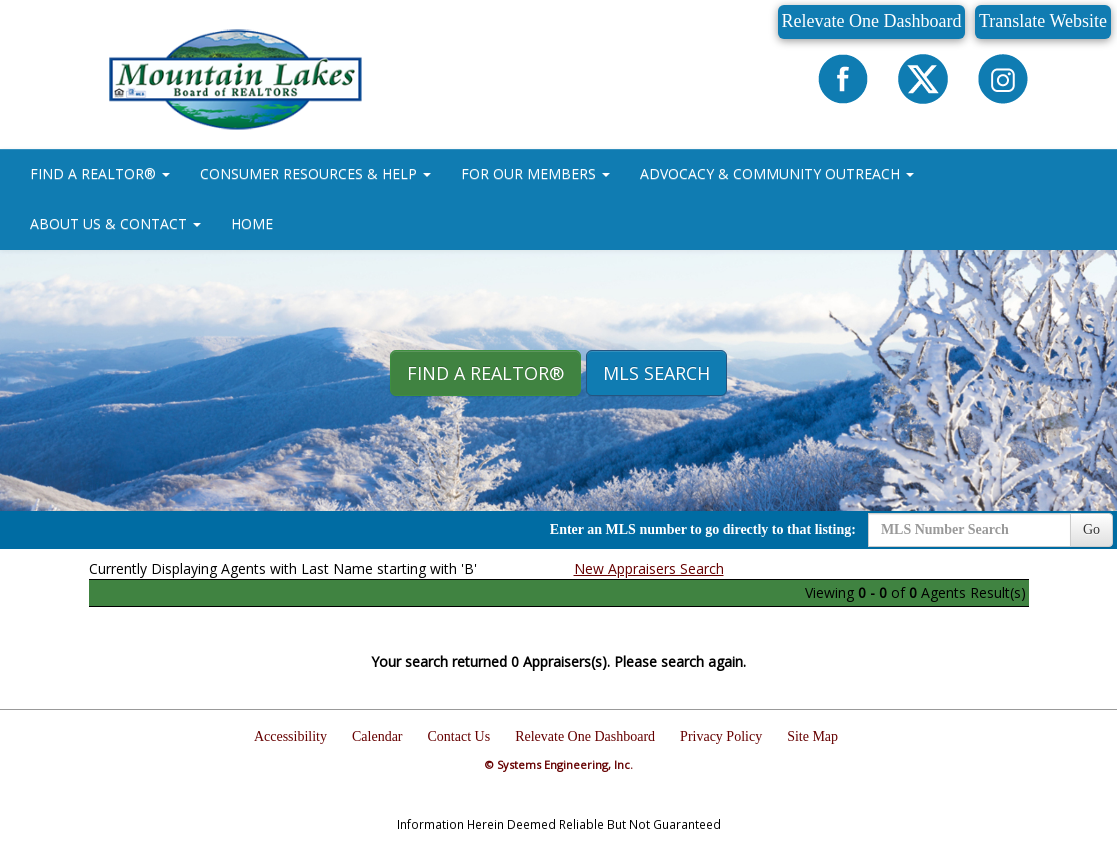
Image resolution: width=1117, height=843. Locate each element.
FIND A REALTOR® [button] (100, 173)
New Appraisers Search (649, 568)
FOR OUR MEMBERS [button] (535, 173)
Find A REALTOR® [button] (485, 373)
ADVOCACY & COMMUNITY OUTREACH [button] (777, 173)
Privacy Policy (721, 736)
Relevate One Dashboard (872, 21)
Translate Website (1043, 21)
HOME (252, 223)
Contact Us (459, 736)
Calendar (377, 736)
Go (1091, 529)
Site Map (812, 736)
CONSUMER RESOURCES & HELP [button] (315, 173)
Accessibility (290, 736)
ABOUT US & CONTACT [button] (115, 223)
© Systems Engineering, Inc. (559, 764)
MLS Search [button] (656, 373)
